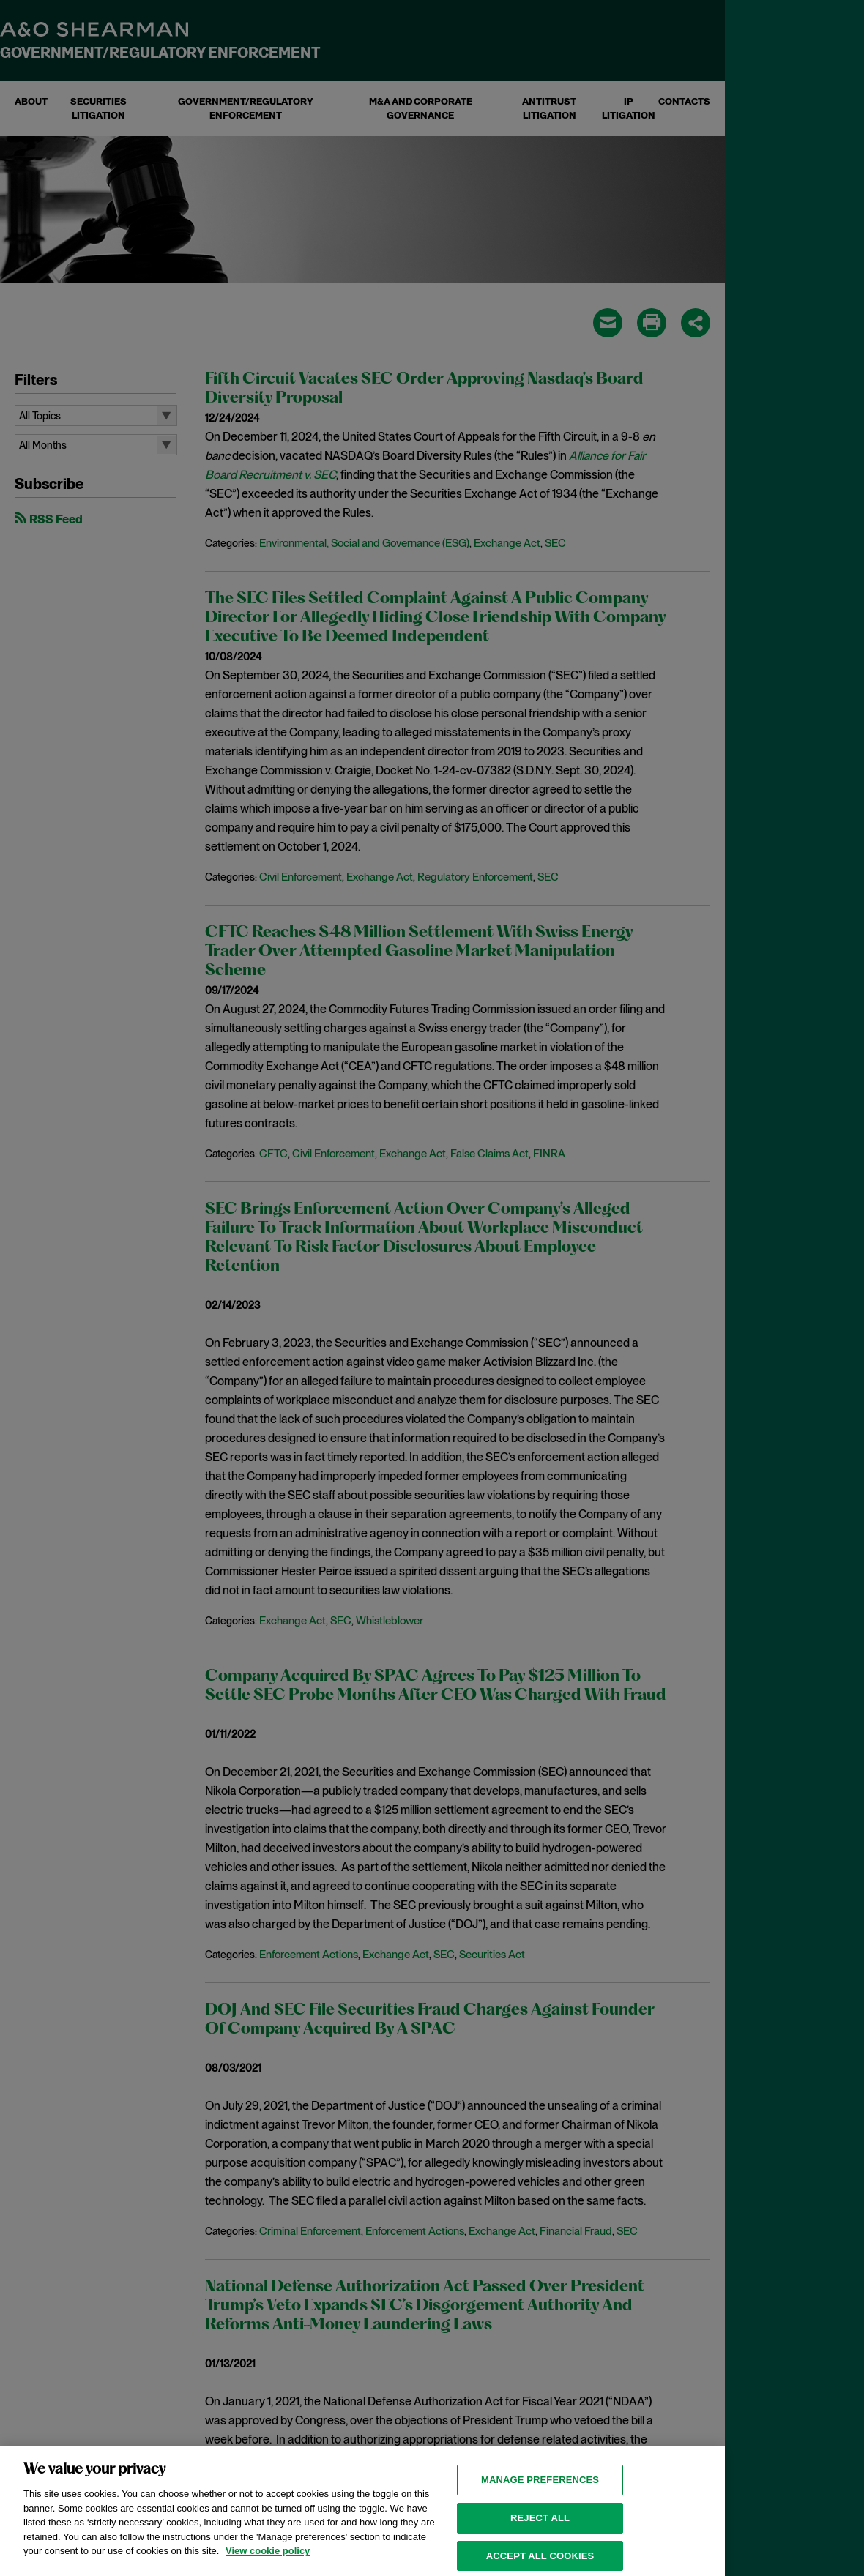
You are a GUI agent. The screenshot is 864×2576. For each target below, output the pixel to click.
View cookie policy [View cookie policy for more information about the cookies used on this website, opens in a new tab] (268, 2569)
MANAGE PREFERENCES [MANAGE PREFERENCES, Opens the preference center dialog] (540, 2498)
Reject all (540, 2536)
